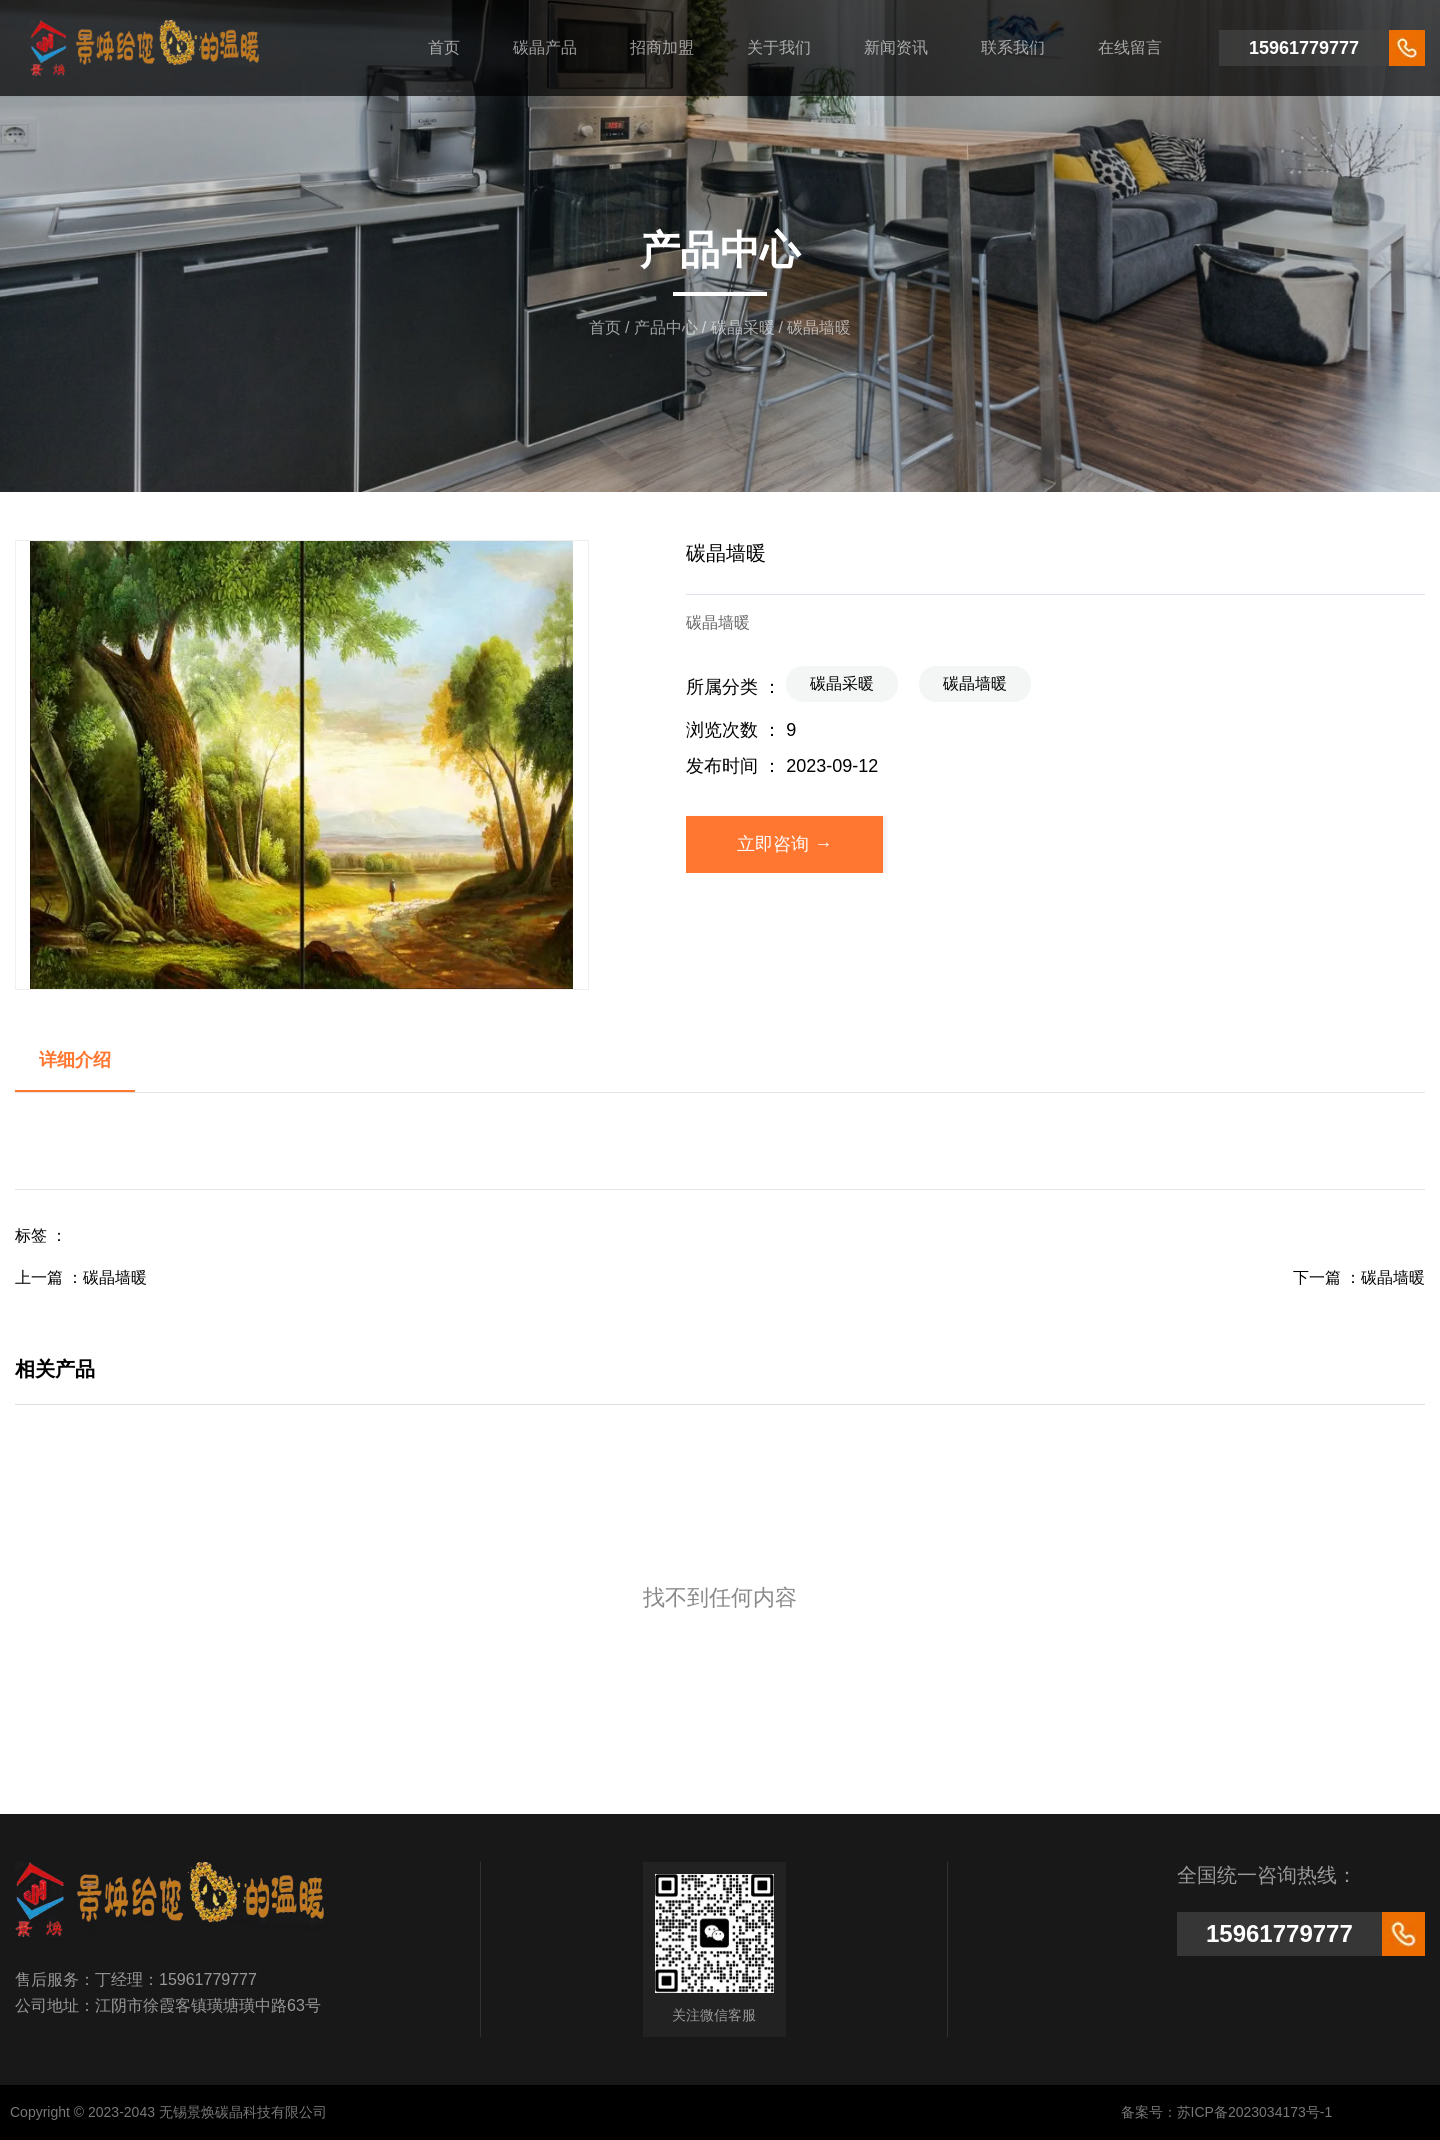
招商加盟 (662, 47)
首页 (444, 47)
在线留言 (1130, 47)
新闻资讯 (896, 47)
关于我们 (779, 47)
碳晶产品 (545, 47)
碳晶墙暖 (975, 683)
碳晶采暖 (743, 327)
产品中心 (666, 327)
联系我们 (1013, 47)
